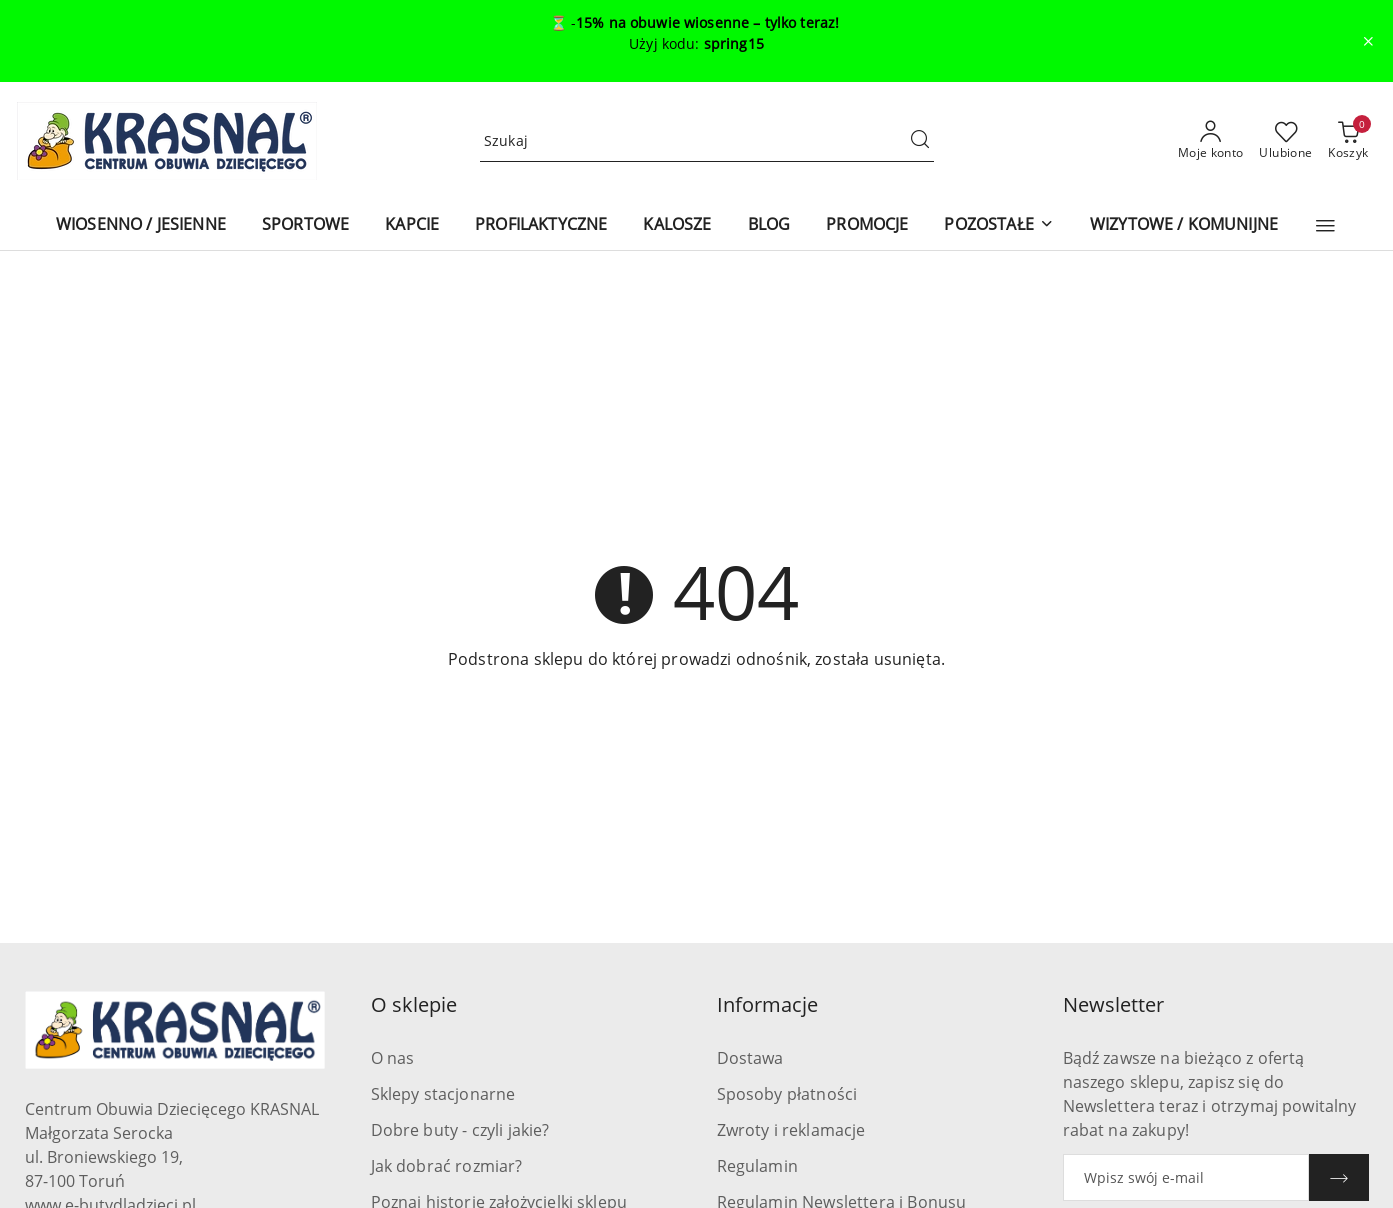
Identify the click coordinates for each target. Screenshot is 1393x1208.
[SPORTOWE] (305, 225)
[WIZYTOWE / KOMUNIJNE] (1184, 225)
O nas (393, 1058)
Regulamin (757, 1166)
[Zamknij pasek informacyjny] (1368, 41)
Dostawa (750, 1058)
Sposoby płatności (787, 1094)
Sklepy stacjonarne (443, 1094)
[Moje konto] (1211, 141)
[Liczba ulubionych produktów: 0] (1285, 141)
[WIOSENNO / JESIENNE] (141, 225)
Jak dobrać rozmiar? (447, 1166)
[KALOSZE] (677, 225)
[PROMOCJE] (867, 225)
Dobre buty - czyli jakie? (460, 1130)
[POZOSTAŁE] (998, 225)
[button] (1325, 226)
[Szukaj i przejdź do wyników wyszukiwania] (920, 141)
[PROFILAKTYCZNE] (541, 225)
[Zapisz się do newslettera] (1186, 1177)
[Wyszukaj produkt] (707, 141)
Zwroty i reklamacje (791, 1130)
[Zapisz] (1339, 1177)
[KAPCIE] (412, 225)
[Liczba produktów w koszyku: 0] (1348, 141)
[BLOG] (769, 225)
